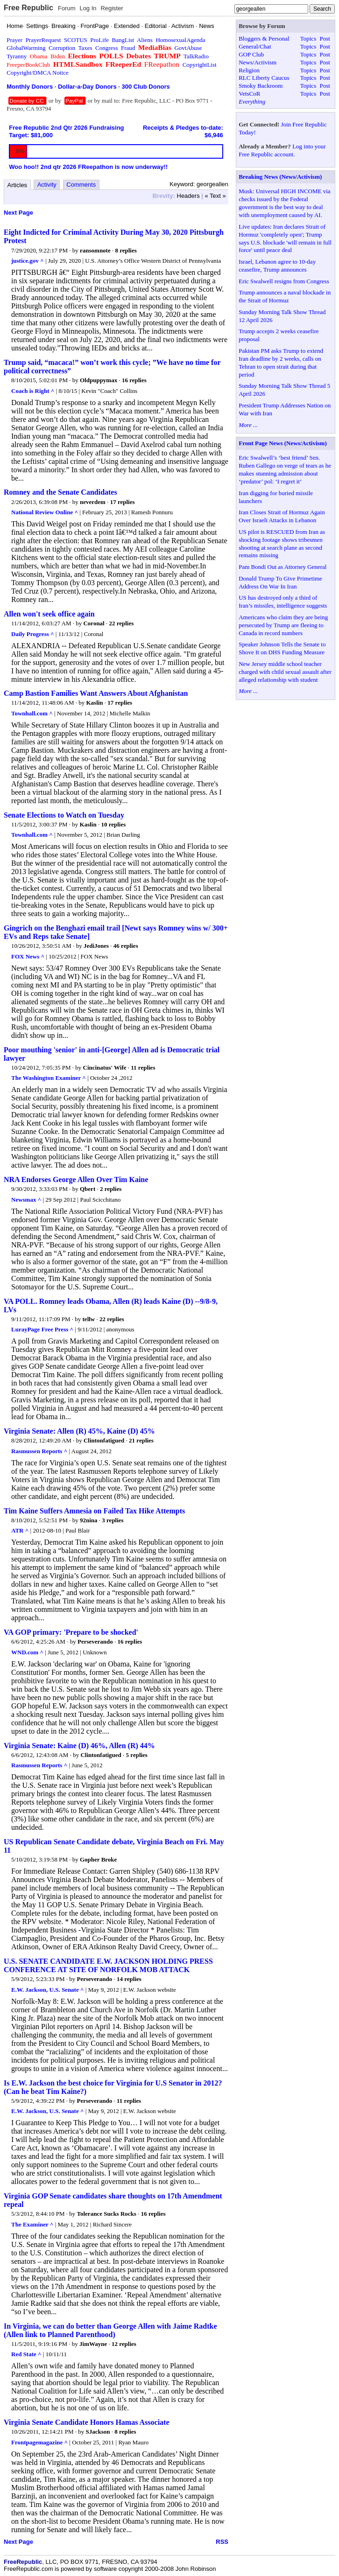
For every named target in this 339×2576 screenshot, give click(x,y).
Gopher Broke (98, 1859)
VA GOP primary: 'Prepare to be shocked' (71, 1632)
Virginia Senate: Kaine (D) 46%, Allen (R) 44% (79, 1746)
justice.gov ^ (27, 260)
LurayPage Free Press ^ (42, 1329)
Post (325, 38)
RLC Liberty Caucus (264, 77)
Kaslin (94, 702)
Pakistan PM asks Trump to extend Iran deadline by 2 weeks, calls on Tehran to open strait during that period (281, 362)
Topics (308, 38)
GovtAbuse (188, 47)
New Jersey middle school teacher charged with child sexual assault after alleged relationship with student (285, 671)
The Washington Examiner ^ (48, 1077)
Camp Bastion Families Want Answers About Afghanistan (96, 693)
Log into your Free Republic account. (282, 150)
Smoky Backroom (260, 85)
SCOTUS (75, 39)
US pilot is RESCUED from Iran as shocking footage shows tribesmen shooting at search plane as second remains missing (282, 543)
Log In (87, 8)
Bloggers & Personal (264, 38)
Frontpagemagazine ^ (39, 2442)
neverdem (93, 501)
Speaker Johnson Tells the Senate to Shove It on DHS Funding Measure (282, 648)
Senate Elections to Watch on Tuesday (64, 815)
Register (111, 8)
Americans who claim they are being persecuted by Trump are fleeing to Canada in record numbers (283, 625)
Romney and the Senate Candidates (60, 492)
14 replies (129, 1978)
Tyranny (17, 56)
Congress (106, 47)
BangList (123, 39)
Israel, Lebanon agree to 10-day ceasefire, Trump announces (277, 265)
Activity (46, 184)
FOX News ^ (27, 956)
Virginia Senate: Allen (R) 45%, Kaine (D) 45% (79, 1431)
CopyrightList (200, 64)
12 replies (124, 2343)
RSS (222, 2541)
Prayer (14, 39)
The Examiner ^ (32, 2224)
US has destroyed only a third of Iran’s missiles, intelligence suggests (283, 601)
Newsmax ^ (26, 1199)
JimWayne (93, 2343)
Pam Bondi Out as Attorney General (282, 566)
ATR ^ (19, 1530)
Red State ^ (26, 2354)
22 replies (121, 623)
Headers (188, 195)
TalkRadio (196, 56)
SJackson (98, 2431)
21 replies (141, 1440)
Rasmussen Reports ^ (39, 1451)
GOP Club (251, 54)
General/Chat (255, 46)
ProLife (99, 39)
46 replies (125, 945)
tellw (89, 1319)
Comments (81, 184)
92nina (89, 1520)
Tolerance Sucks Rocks (106, 2213)
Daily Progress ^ (32, 633)
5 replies (137, 1754)
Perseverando (95, 1641)
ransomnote (95, 250)
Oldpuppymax (98, 380)
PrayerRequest (43, 39)
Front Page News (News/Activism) (283, 443)
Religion (249, 70)
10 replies (113, 824)
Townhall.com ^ (32, 713)
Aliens (145, 39)
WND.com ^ (27, 1652)
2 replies (110, 1188)
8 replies (125, 250)
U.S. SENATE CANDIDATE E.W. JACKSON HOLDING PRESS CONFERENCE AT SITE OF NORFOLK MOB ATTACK (108, 1965)
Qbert (87, 1188)
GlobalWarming (26, 47)
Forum (67, 8)
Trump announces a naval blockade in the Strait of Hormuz (285, 296)
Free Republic (28, 8)
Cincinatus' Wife (105, 1067)
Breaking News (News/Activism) (280, 176)
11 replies (143, 1067)
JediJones (96, 945)
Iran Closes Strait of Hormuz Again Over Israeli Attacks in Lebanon (282, 516)
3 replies (112, 1520)
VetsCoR (249, 93)
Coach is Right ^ (32, 390)
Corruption (62, 47)
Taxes (85, 47)
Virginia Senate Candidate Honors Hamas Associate (87, 2422)
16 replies (134, 380)
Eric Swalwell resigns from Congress (284, 281)
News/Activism (257, 62)
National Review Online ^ (44, 512)
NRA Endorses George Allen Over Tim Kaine (76, 1179)
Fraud (128, 47)
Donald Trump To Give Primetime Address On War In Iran (280, 582)
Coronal (93, 623)
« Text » (215, 195)
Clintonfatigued (104, 1440)
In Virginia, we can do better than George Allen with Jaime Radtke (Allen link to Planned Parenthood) (110, 2330)
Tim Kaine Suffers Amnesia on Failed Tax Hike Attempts (94, 1511)
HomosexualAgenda (180, 39)
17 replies (122, 501)
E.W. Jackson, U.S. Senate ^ (47, 1989)
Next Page (18, 212)
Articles (17, 185)
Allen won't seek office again (49, 614)
